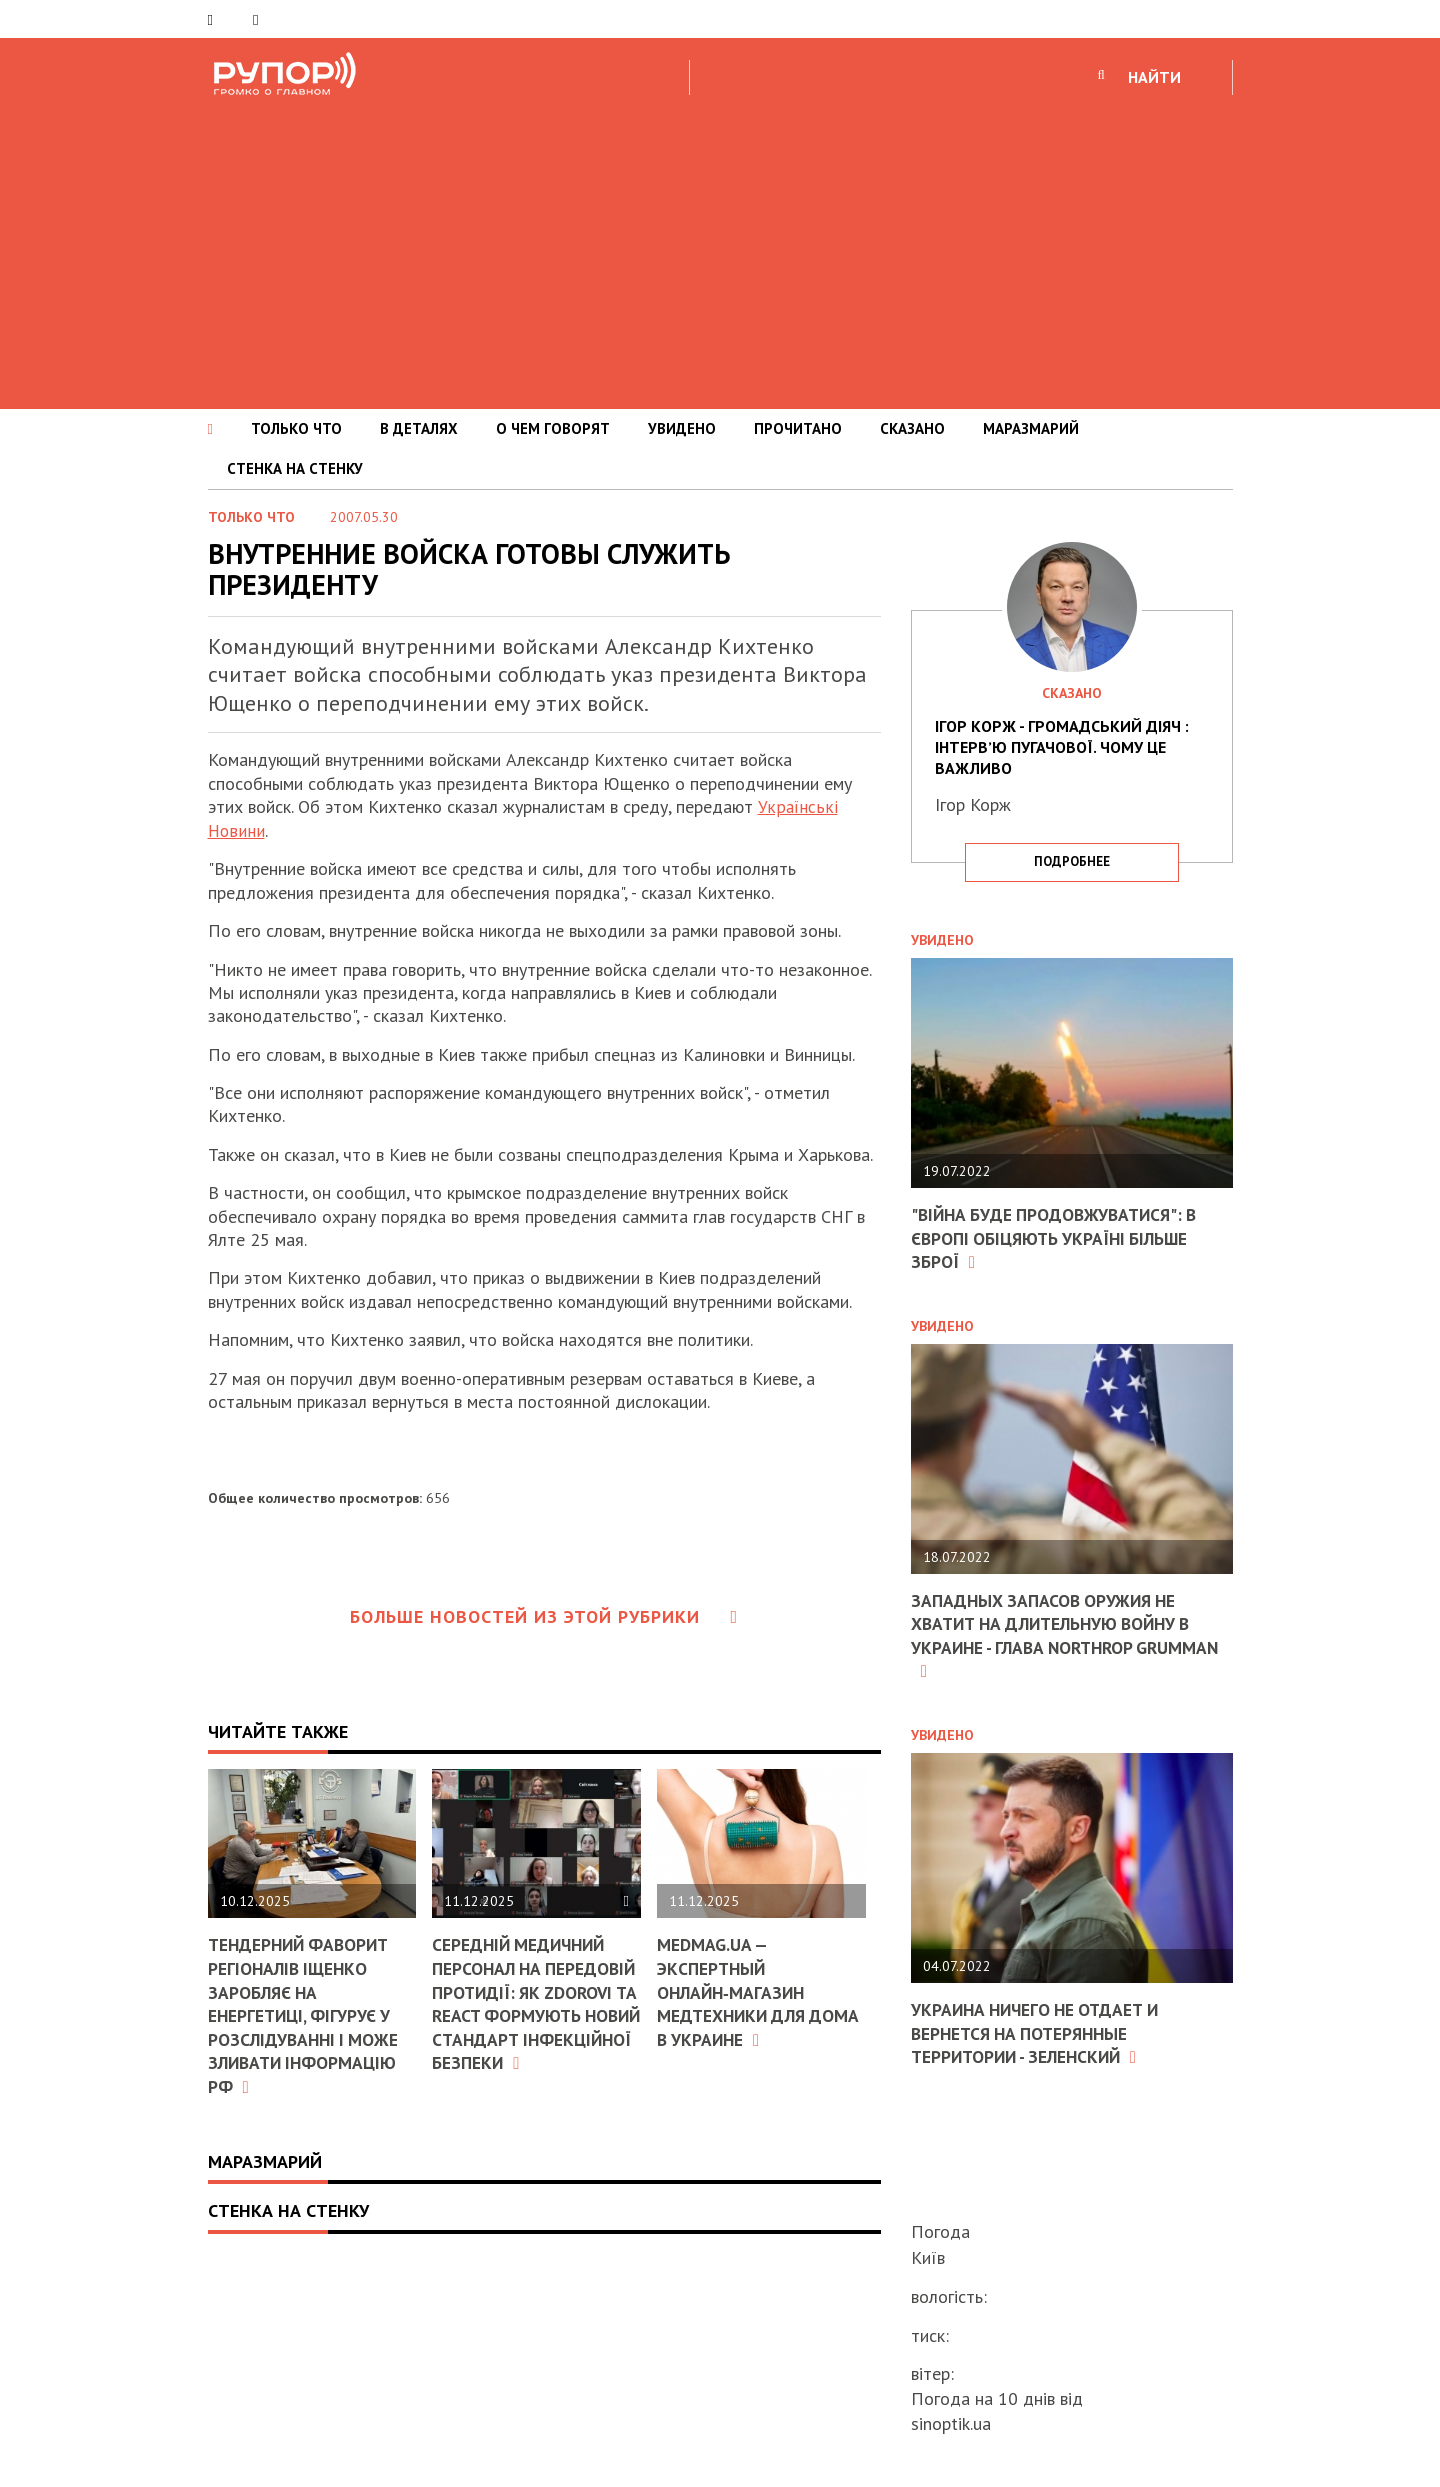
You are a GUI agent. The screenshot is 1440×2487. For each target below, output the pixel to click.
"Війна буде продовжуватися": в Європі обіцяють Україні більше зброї (1059, 1238)
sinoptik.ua (951, 2423)
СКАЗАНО (912, 428)
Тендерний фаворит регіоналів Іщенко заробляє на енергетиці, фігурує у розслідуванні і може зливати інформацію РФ (306, 2014)
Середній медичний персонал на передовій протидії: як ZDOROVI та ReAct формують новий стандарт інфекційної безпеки (536, 2014)
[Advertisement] (720, 249)
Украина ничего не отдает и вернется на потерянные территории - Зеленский (1041, 2032)
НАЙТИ (1154, 77)
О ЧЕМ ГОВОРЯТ (553, 428)
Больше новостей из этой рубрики (544, 1616)
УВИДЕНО (682, 428)
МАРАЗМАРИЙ (1031, 428)
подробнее (1072, 861)
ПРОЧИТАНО (798, 428)
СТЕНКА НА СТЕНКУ (295, 468)
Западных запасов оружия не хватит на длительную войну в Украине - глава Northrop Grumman (1059, 1634)
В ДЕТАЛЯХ (419, 428)
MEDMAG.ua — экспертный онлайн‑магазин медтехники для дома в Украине (737, 1991)
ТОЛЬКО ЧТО (296, 428)
